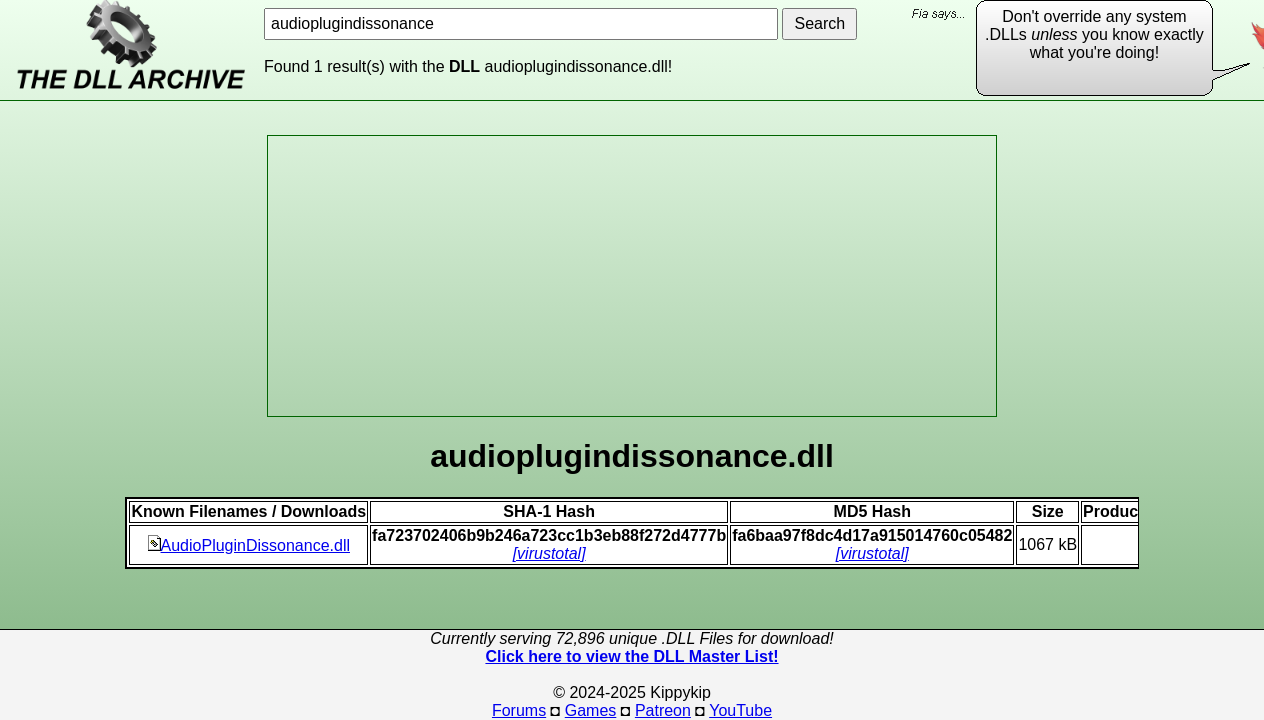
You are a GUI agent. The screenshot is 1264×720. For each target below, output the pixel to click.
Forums (519, 710)
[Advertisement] (632, 276)
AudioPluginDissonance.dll (249, 545)
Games (591, 710)
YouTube (740, 710)
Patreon (663, 710)
